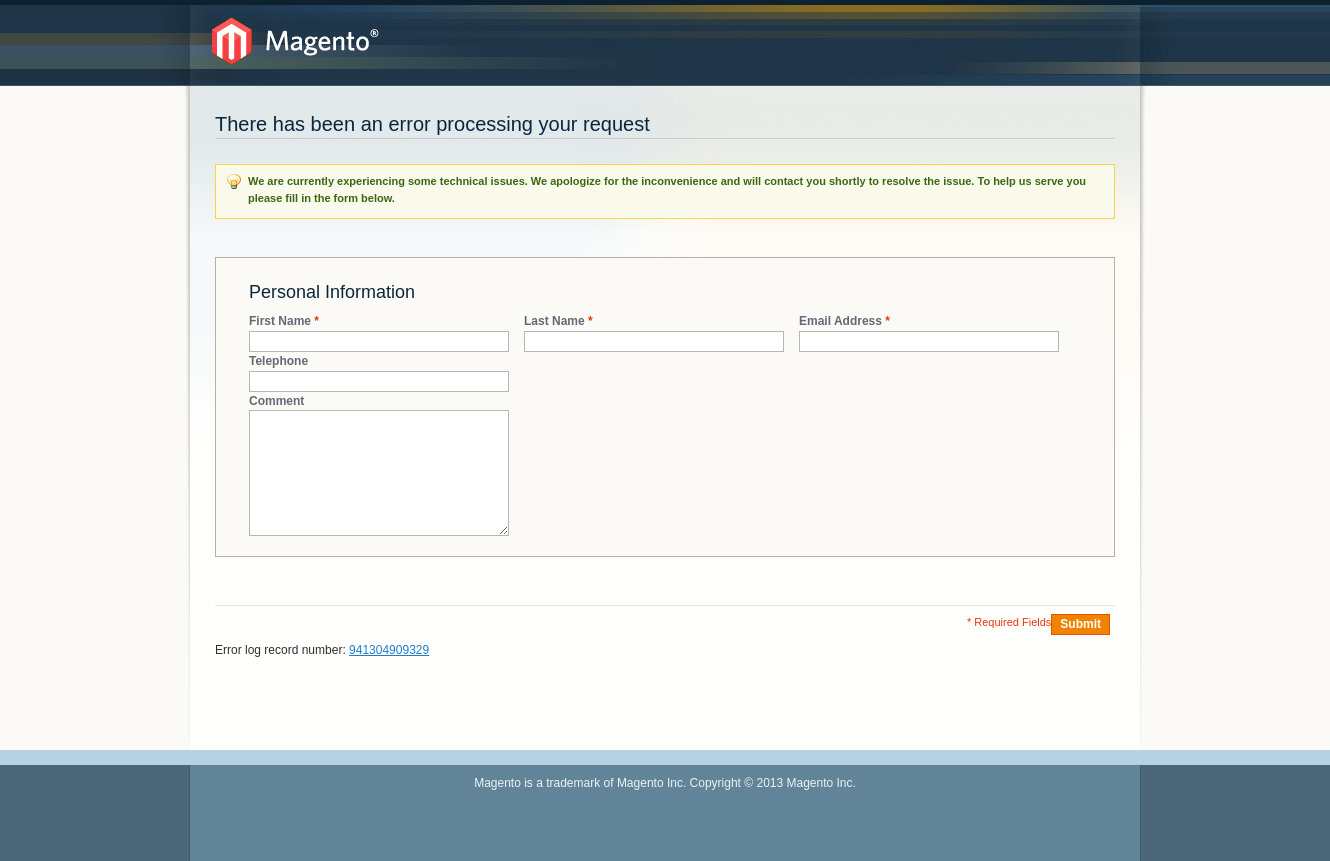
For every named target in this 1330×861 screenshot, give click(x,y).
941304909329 (389, 650)
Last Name (554, 321)
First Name (280, 321)
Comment (276, 401)
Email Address (840, 321)
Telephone (278, 361)
